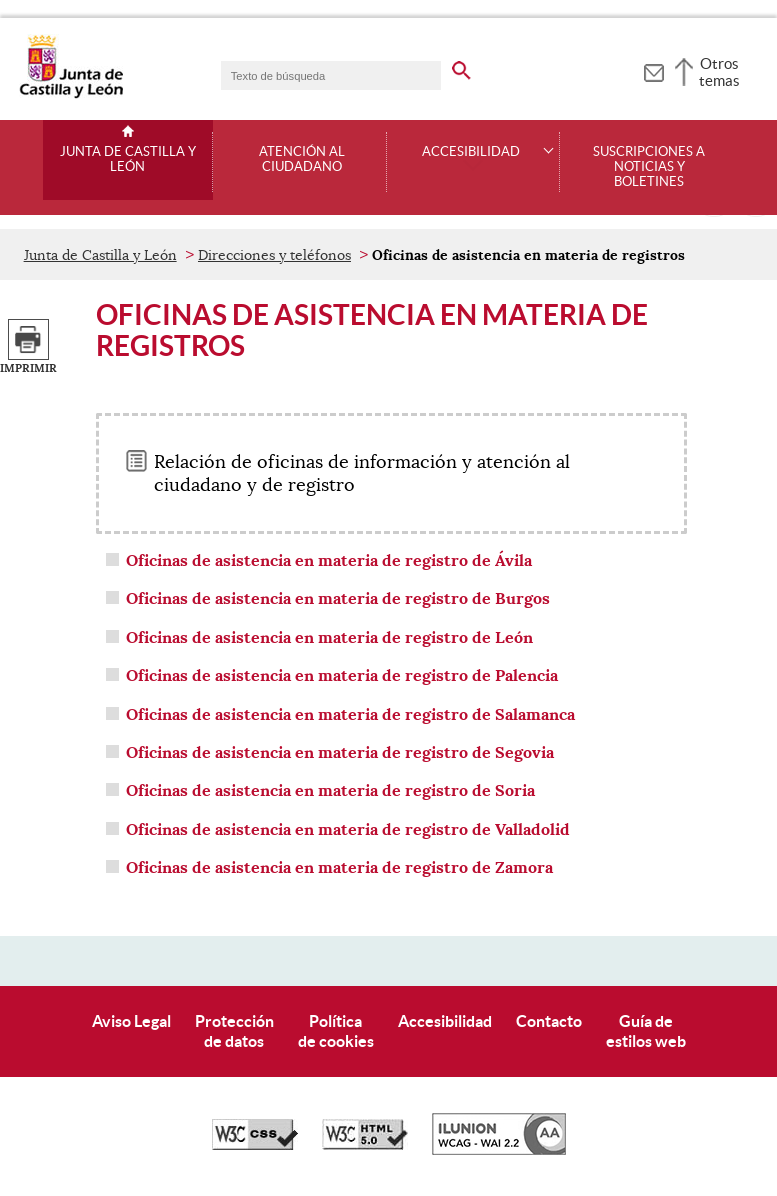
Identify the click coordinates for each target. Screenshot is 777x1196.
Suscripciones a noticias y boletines (649, 167)
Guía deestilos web (646, 1030)
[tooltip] (653, 70)
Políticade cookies (336, 1030)
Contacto (549, 1021)
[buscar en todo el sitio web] (473, 67)
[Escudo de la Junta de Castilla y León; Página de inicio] (71, 94)
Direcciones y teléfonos (274, 255)
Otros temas (719, 72)
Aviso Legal (131, 1021)
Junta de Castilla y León (128, 159)
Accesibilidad (445, 1021)
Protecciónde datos (234, 1030)
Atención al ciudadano (302, 159)
